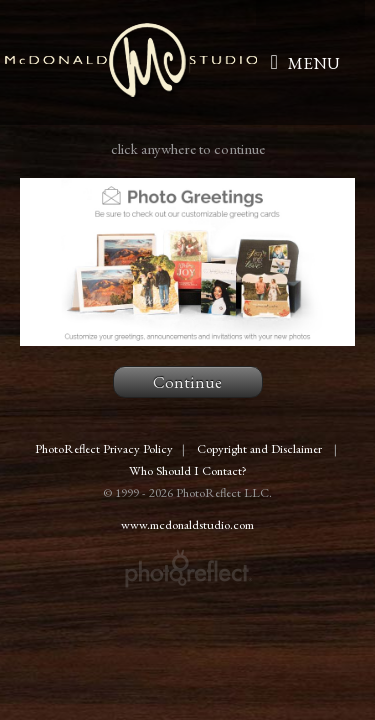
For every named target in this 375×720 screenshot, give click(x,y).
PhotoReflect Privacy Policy (104, 448)
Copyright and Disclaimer (261, 448)
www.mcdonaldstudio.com (187, 524)
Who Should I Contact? (188, 470)
